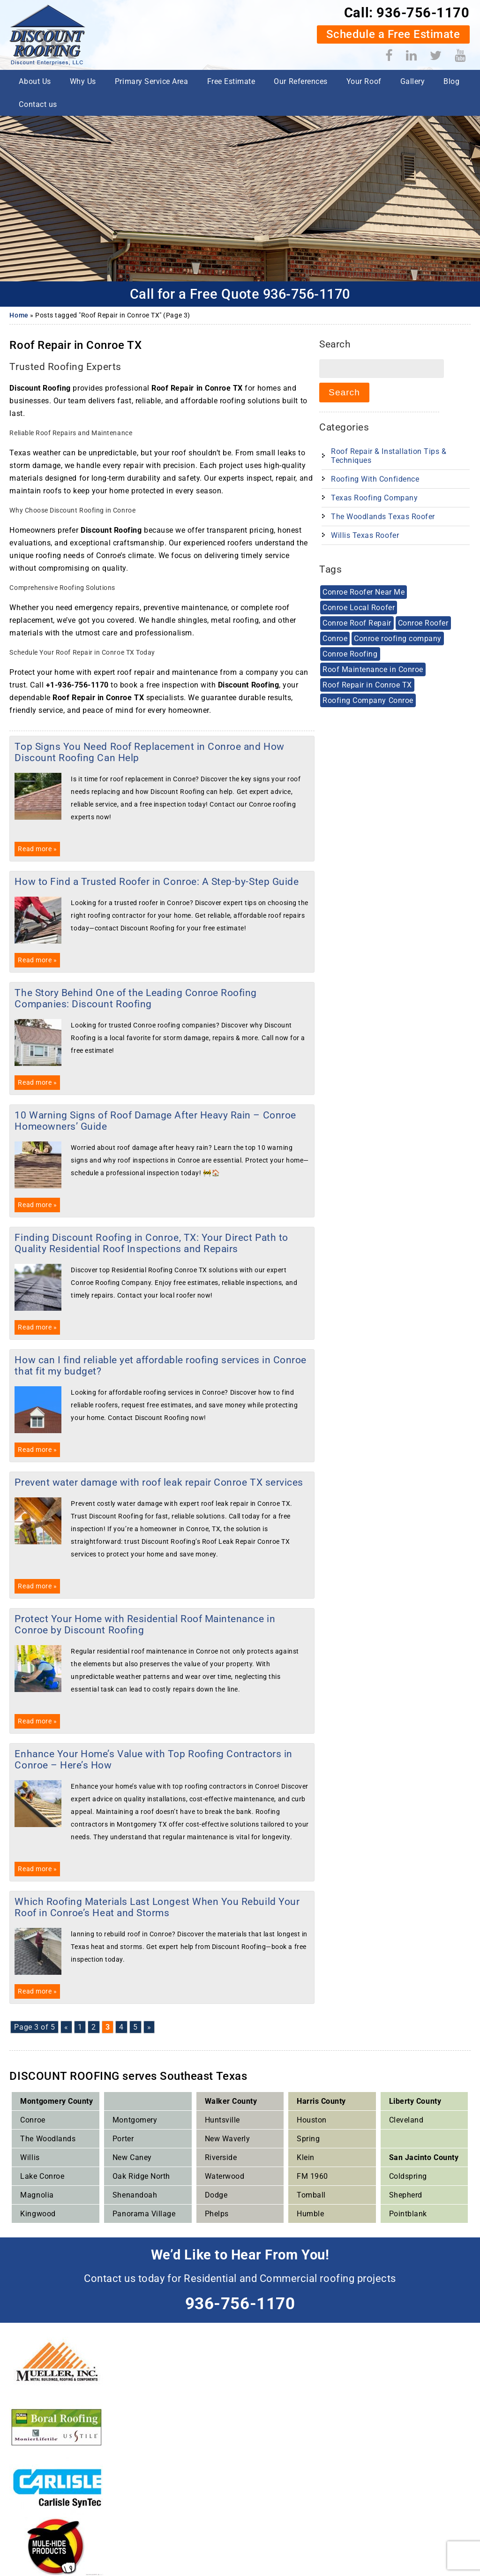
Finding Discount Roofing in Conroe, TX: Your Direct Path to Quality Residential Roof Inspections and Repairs (151, 1243)
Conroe (334, 638)
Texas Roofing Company (374, 497)
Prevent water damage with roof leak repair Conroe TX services (159, 1482)
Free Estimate (231, 81)
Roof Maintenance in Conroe (372, 669)
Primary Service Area (151, 81)
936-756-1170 (422, 13)
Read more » (37, 849)
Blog (451, 81)
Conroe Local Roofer (358, 607)
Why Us (83, 81)
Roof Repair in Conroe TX (367, 684)
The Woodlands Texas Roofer (383, 516)
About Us (35, 81)
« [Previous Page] (66, 2027)
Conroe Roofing (349, 654)
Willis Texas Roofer (365, 535)
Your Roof (364, 81)
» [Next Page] (149, 2027)
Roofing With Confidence (375, 479)
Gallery (412, 81)
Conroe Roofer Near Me (363, 592)
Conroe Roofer (423, 623)
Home (18, 315)
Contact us (38, 104)
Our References (300, 81)
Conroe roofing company (398, 638)
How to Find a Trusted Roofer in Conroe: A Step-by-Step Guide (157, 881)
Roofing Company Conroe (367, 700)
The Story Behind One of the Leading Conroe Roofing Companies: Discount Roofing (136, 998)
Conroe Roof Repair (356, 623)
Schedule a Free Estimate (393, 34)
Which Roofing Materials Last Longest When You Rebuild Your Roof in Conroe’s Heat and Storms (157, 1907)
